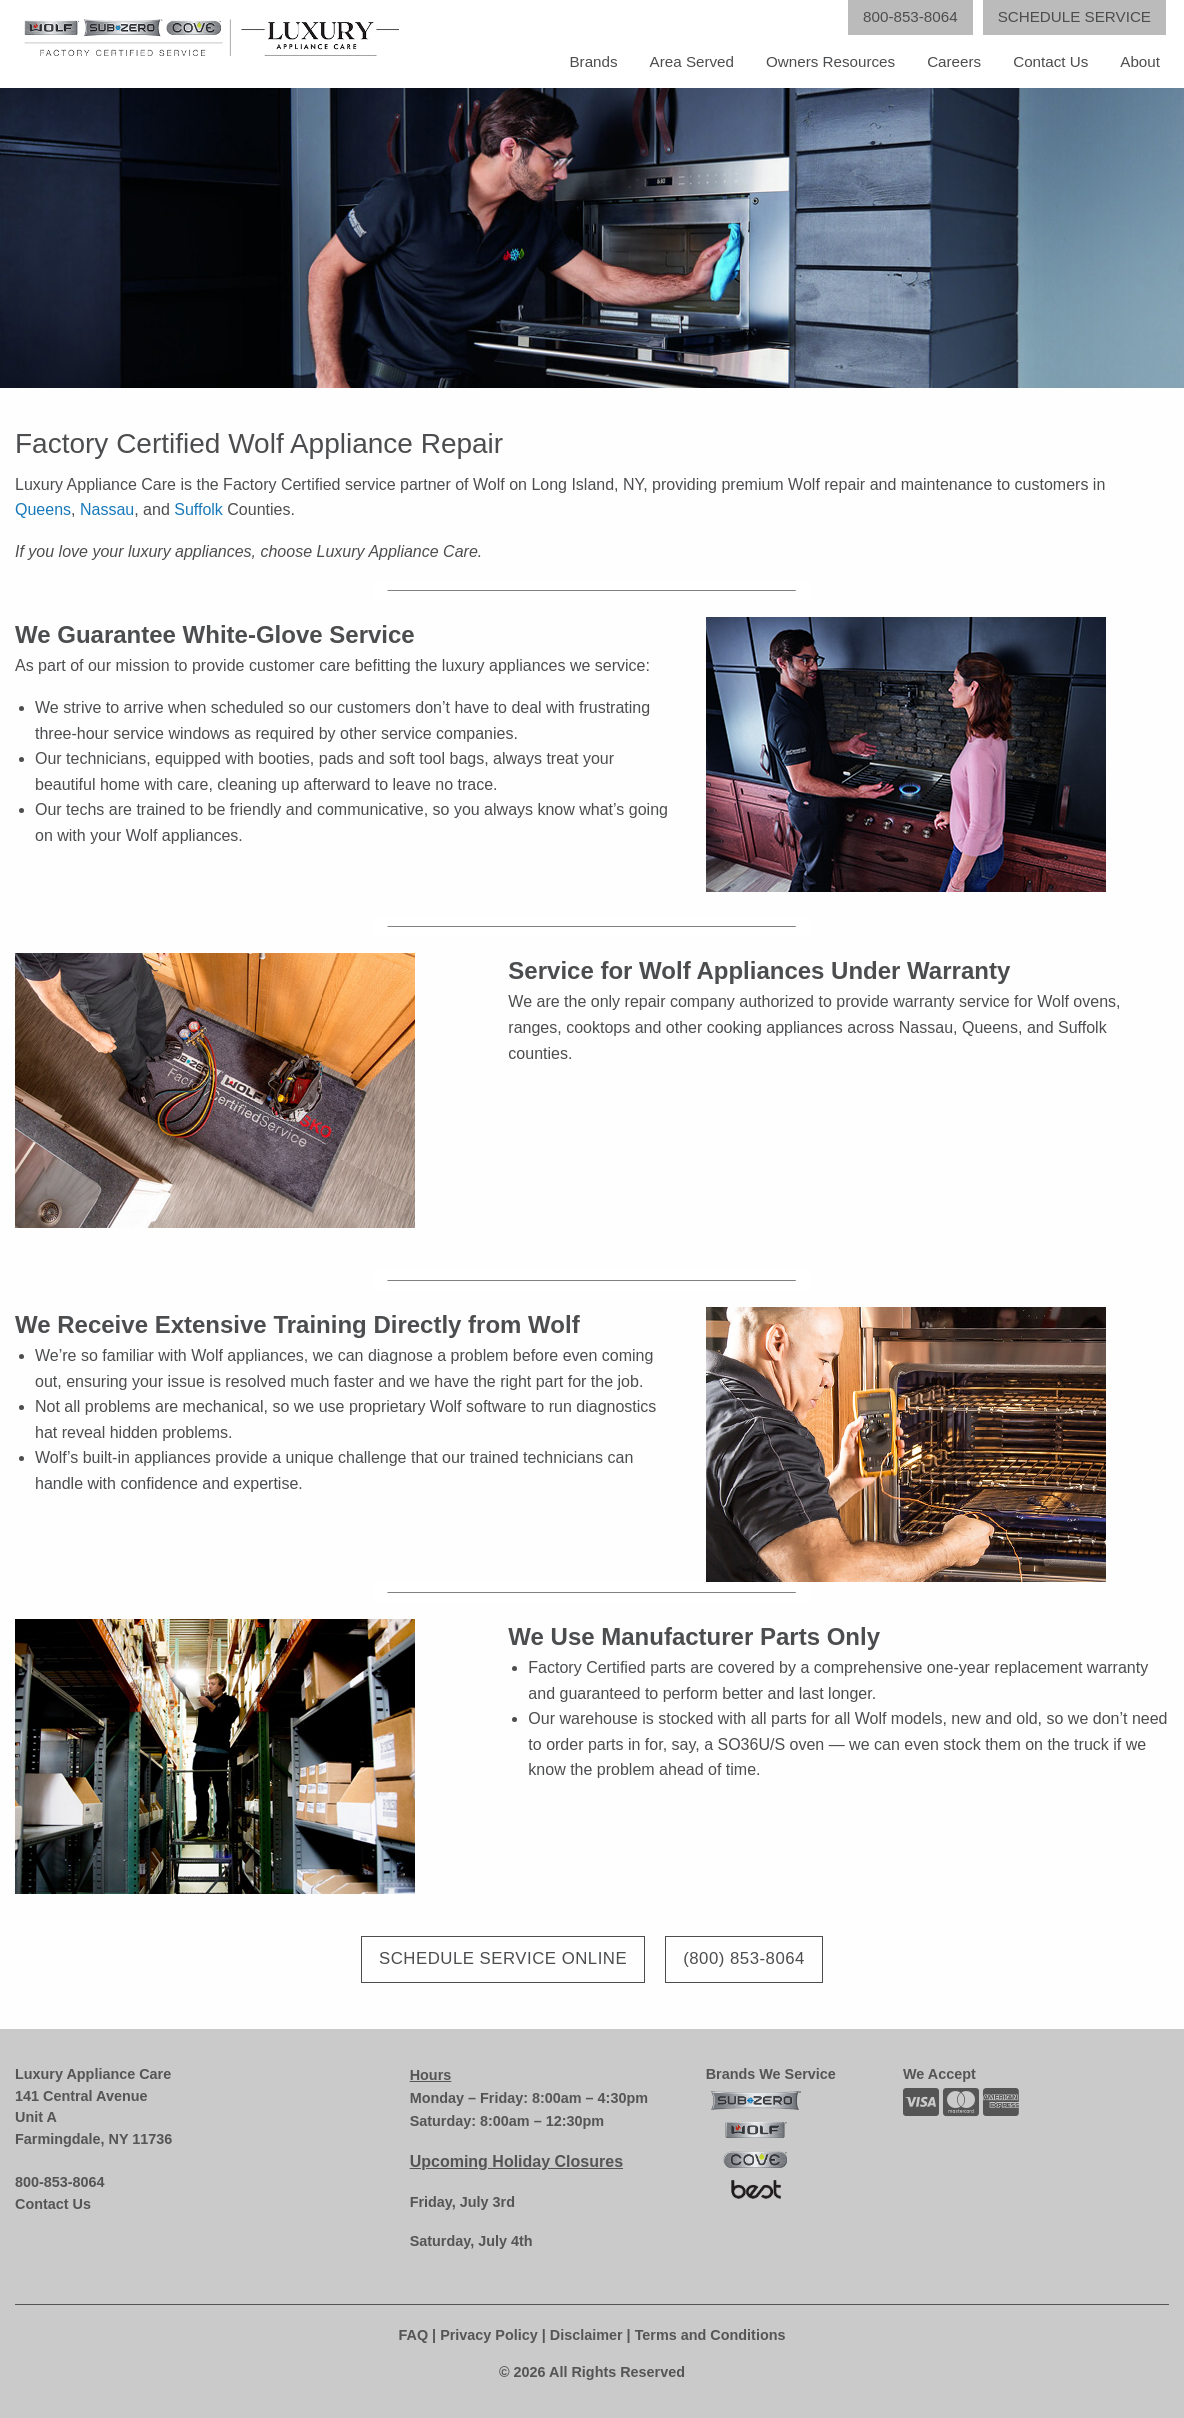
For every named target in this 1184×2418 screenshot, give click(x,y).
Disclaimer (586, 2335)
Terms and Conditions (710, 2335)
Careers (954, 61)
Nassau (107, 509)
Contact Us (1050, 61)
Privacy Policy (489, 2335)
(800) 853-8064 (744, 1958)
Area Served (692, 61)
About (1140, 61)
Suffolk (198, 509)
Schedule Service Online (503, 1958)
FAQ (414, 2335)
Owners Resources (830, 61)
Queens (43, 509)
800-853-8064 (60, 2182)
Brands (593, 61)
